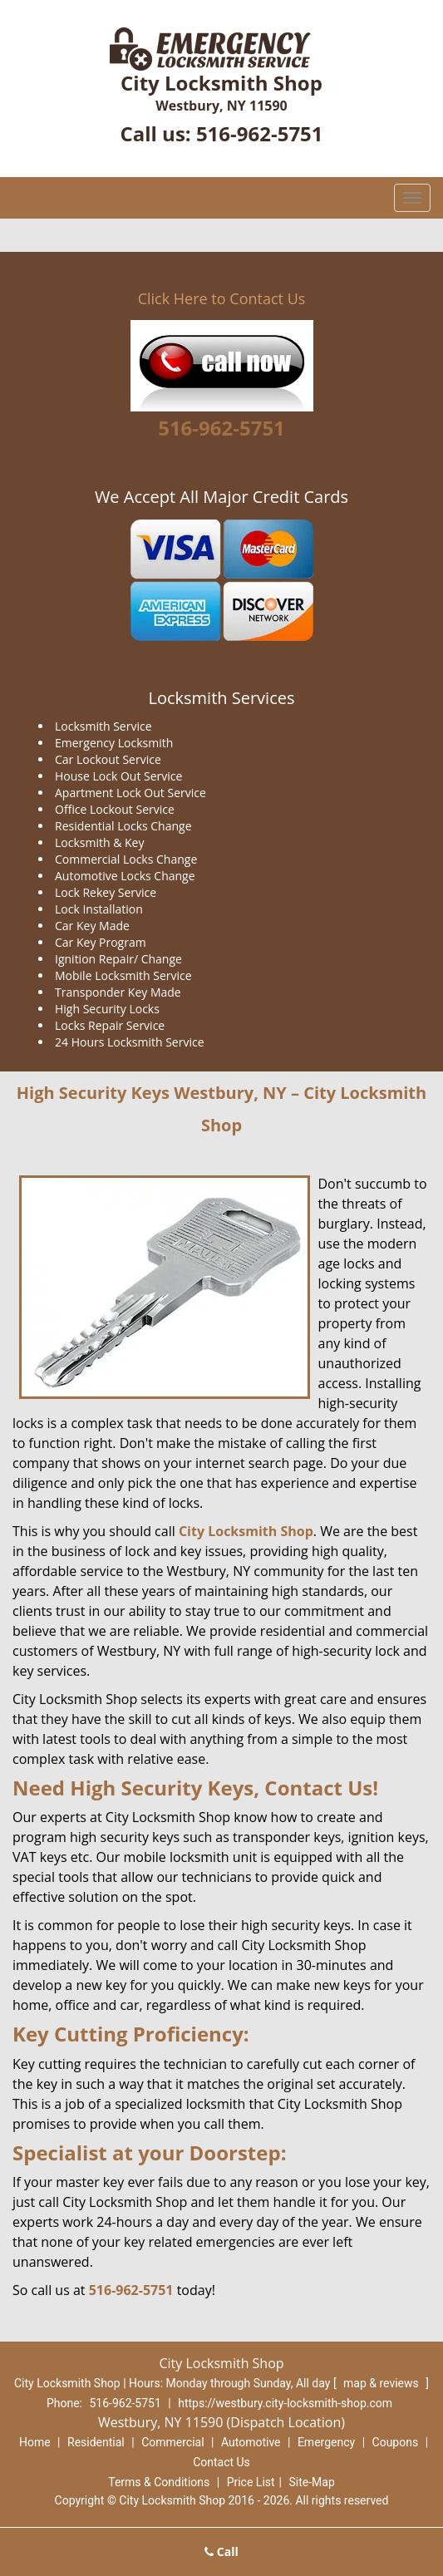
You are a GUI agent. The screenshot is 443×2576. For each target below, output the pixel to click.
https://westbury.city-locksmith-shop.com (285, 2403)
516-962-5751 (259, 133)
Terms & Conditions (158, 2482)
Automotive (251, 2442)
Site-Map (312, 2482)
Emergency (326, 2442)
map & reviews (382, 2383)
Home (35, 2442)
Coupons (395, 2442)
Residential (96, 2442)
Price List (251, 2482)
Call (221, 2551)
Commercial (172, 2442)
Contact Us (221, 2462)
